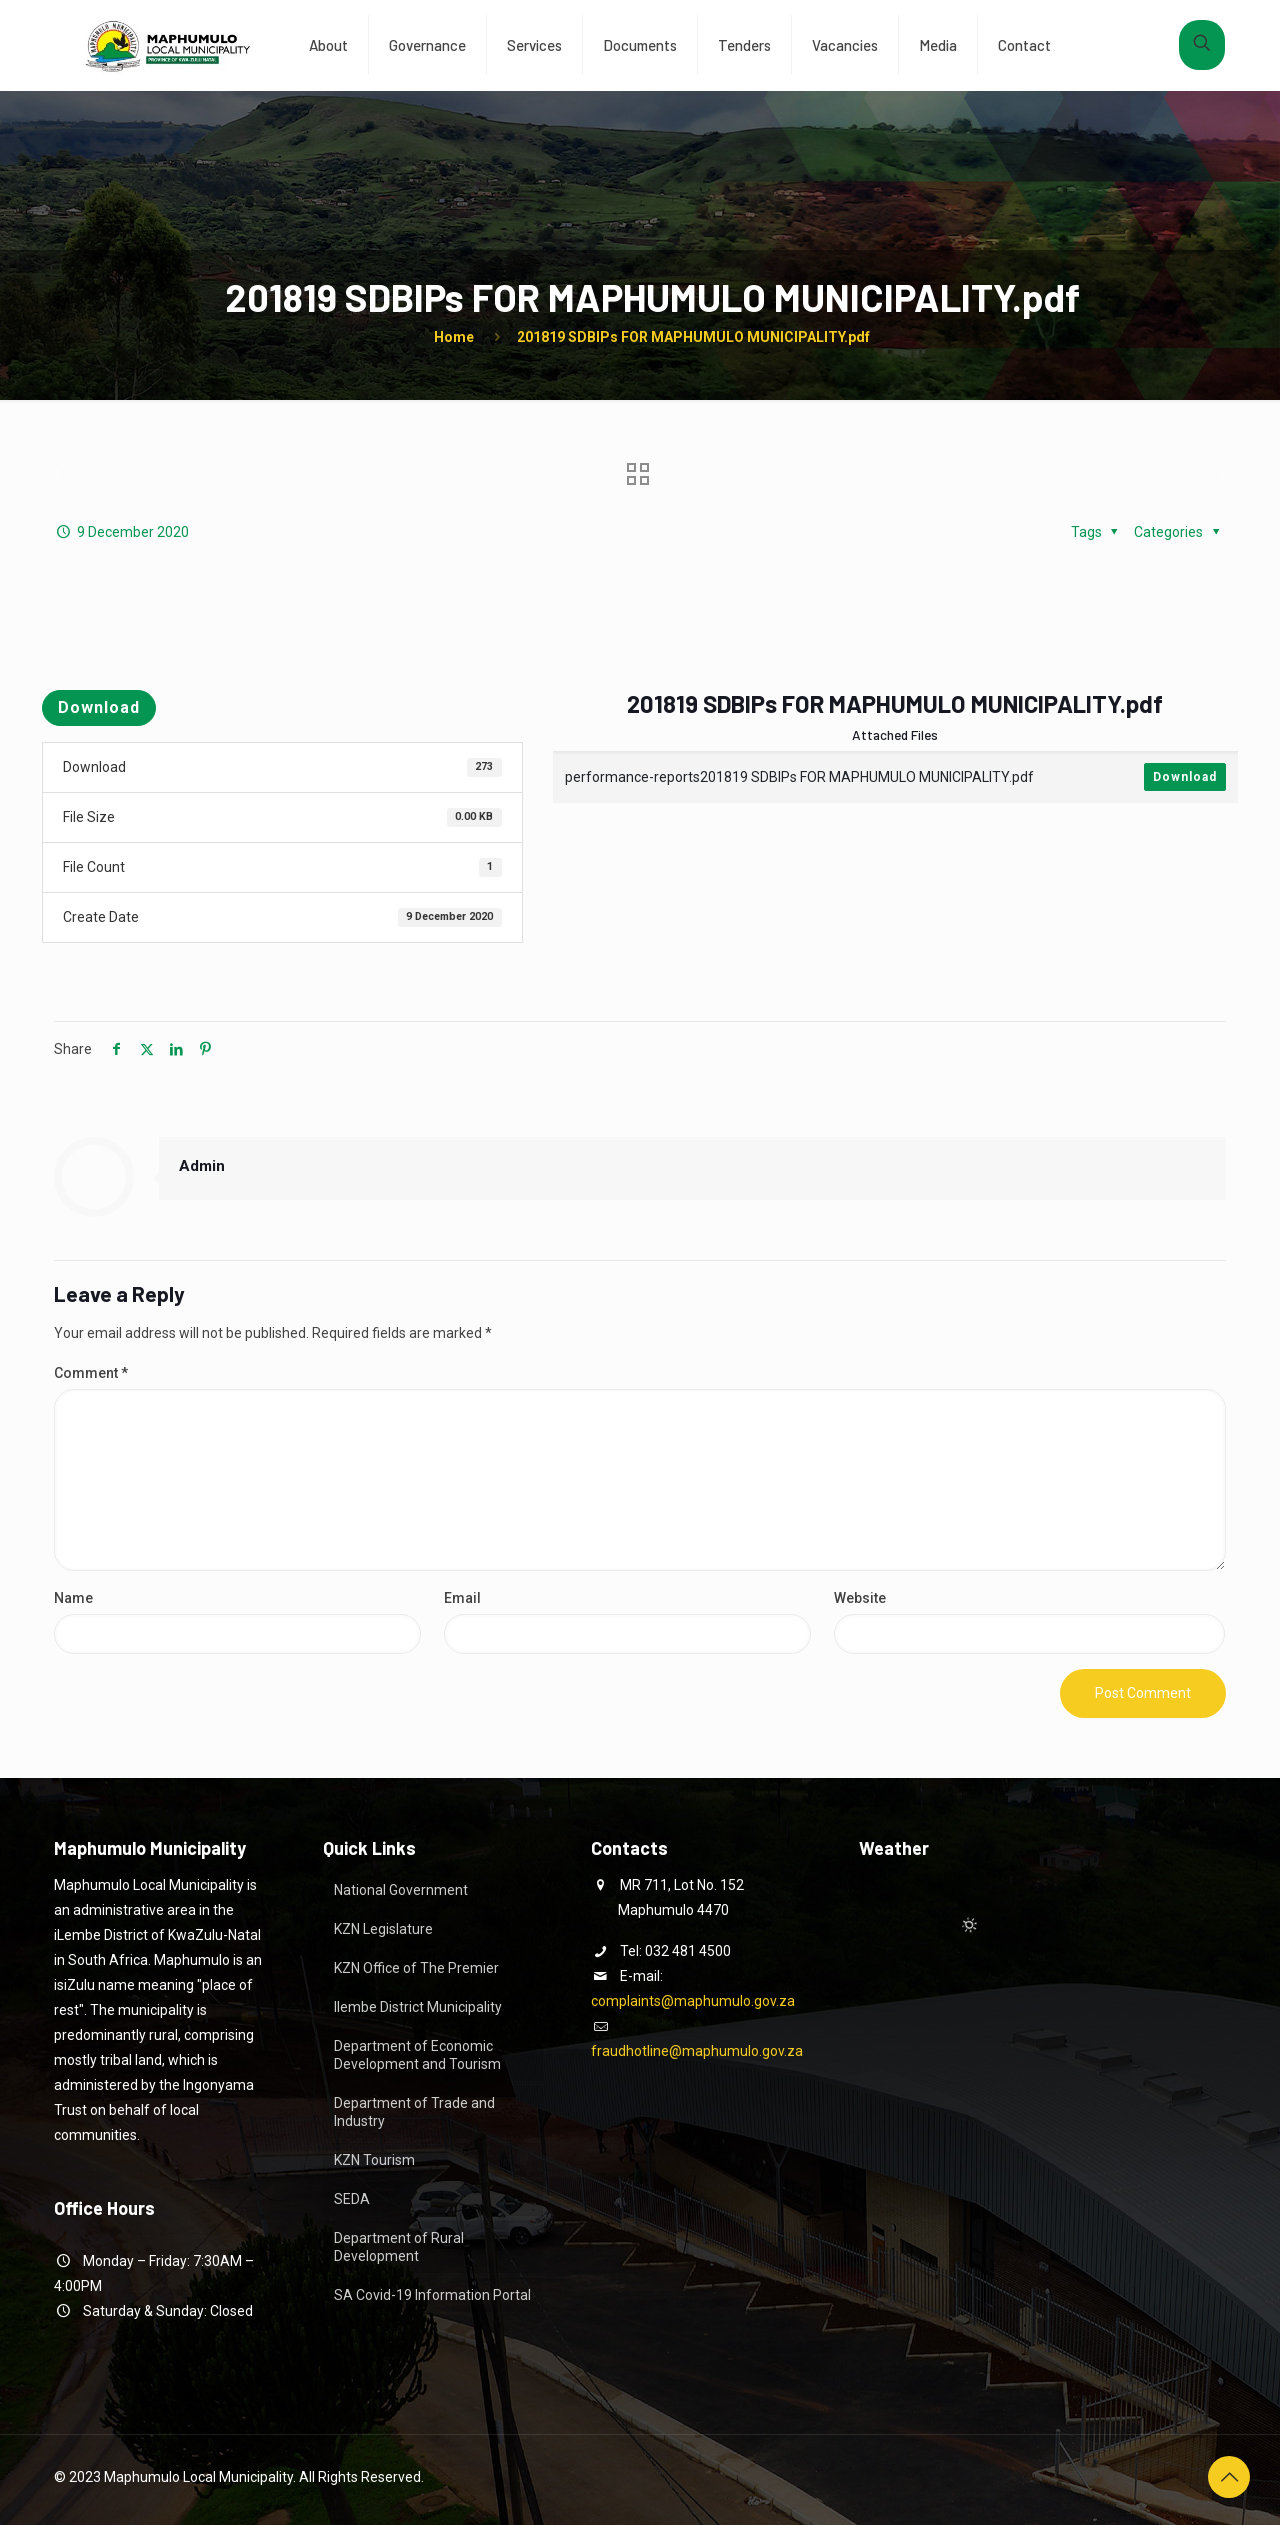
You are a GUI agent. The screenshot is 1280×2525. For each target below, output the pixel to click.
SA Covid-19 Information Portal (432, 2295)
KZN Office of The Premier (416, 1968)
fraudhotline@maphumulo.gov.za (697, 2051)
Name (73, 1598)
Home (454, 337)
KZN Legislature (383, 1929)
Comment (91, 1373)
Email (462, 1598)
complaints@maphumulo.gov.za (693, 2001)
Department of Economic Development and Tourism (417, 2055)
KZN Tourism (374, 2160)
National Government (401, 1890)
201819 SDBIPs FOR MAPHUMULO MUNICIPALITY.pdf (693, 337)
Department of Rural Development (399, 2247)
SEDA (352, 2199)
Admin (202, 1166)
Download (99, 707)
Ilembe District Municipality (418, 2007)
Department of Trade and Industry (414, 2112)
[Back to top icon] (1229, 2477)
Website (860, 1598)
